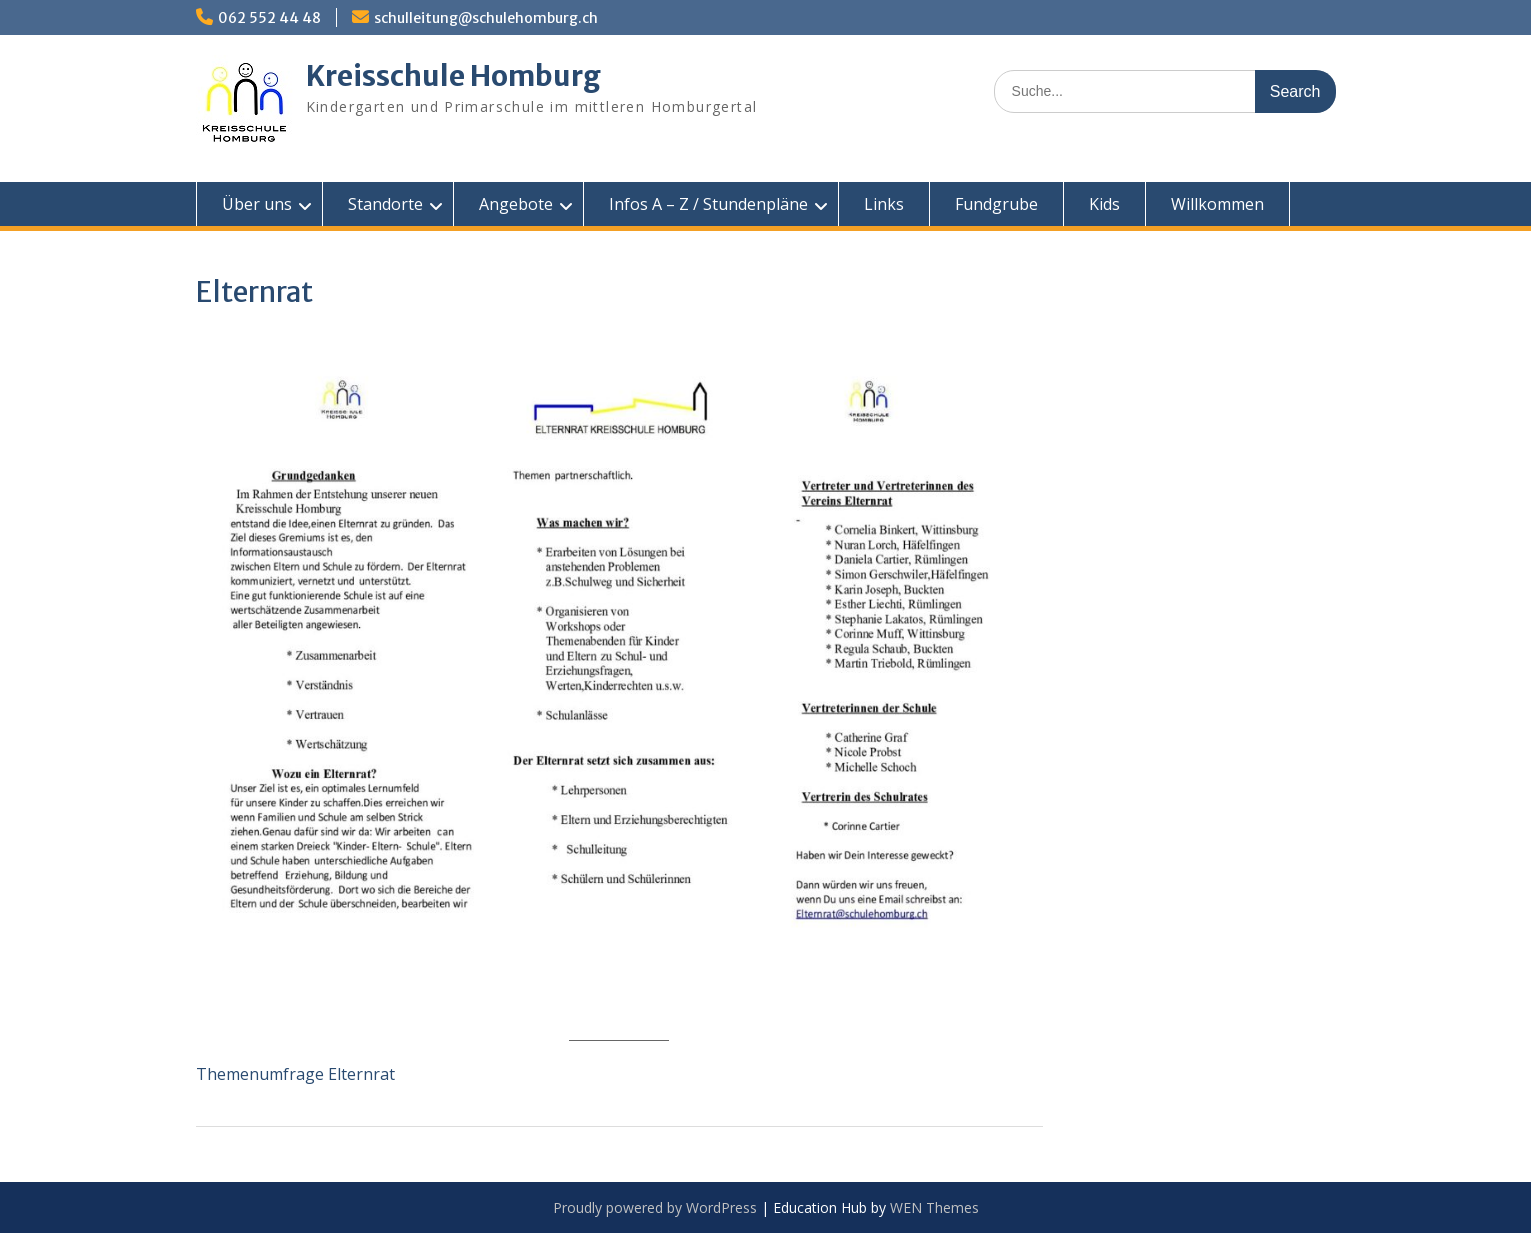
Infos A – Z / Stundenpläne (708, 204)
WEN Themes (934, 1207)
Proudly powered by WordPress (655, 1207)
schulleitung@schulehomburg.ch (486, 18)
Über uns (257, 204)
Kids (1104, 204)
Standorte (385, 204)
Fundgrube (996, 204)
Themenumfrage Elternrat (295, 1074)
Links (884, 204)
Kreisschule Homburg (453, 76)
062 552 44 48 (269, 18)
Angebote (516, 204)
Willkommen (1217, 204)
